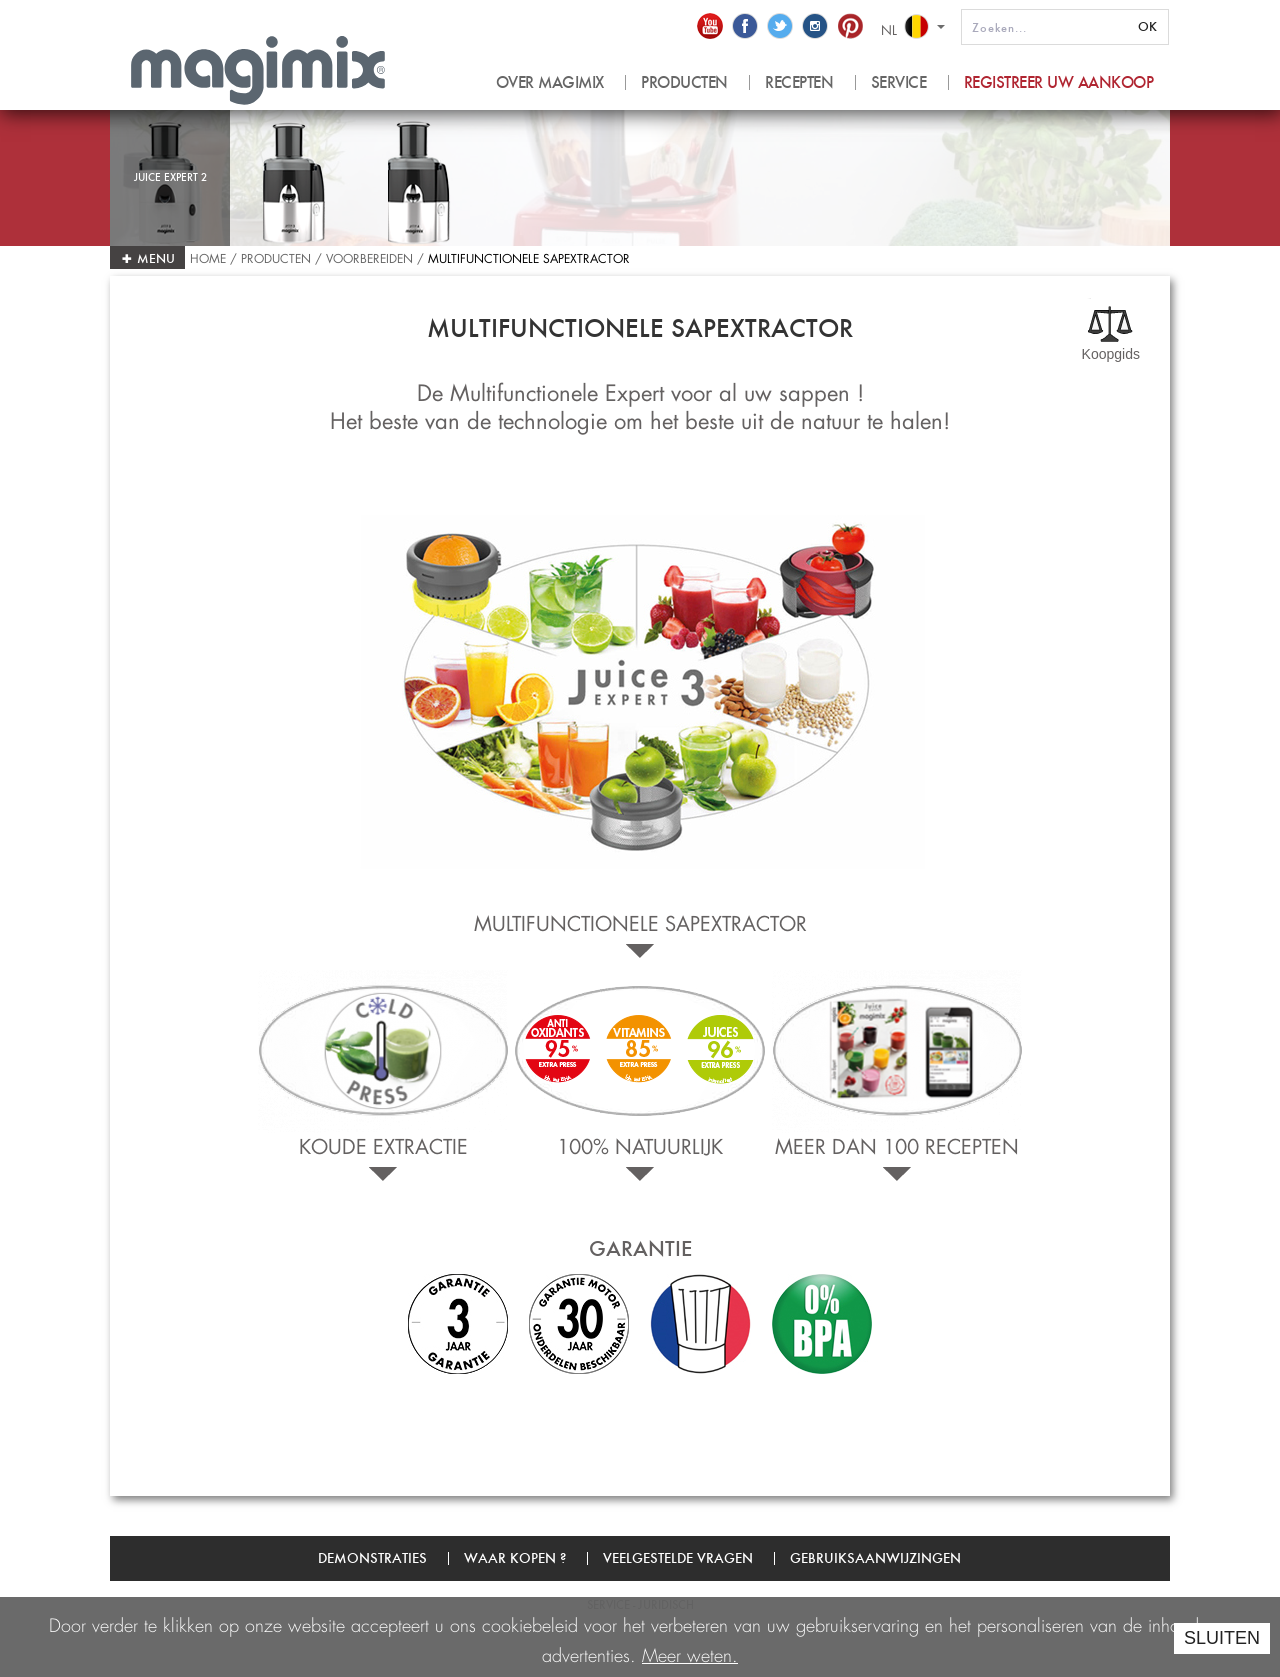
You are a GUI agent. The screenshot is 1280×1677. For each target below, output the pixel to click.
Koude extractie (383, 1143)
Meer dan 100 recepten (897, 1143)
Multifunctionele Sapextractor (529, 256)
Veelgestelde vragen (678, 1558)
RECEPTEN (799, 82)
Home (210, 256)
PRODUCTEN (684, 82)
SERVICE (899, 82)
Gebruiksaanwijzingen (875, 1558)
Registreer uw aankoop (1059, 82)
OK (1147, 26)
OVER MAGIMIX (550, 82)
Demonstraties (372, 1558)
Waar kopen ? (515, 1558)
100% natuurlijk (640, 1143)
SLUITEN (1222, 1638)
